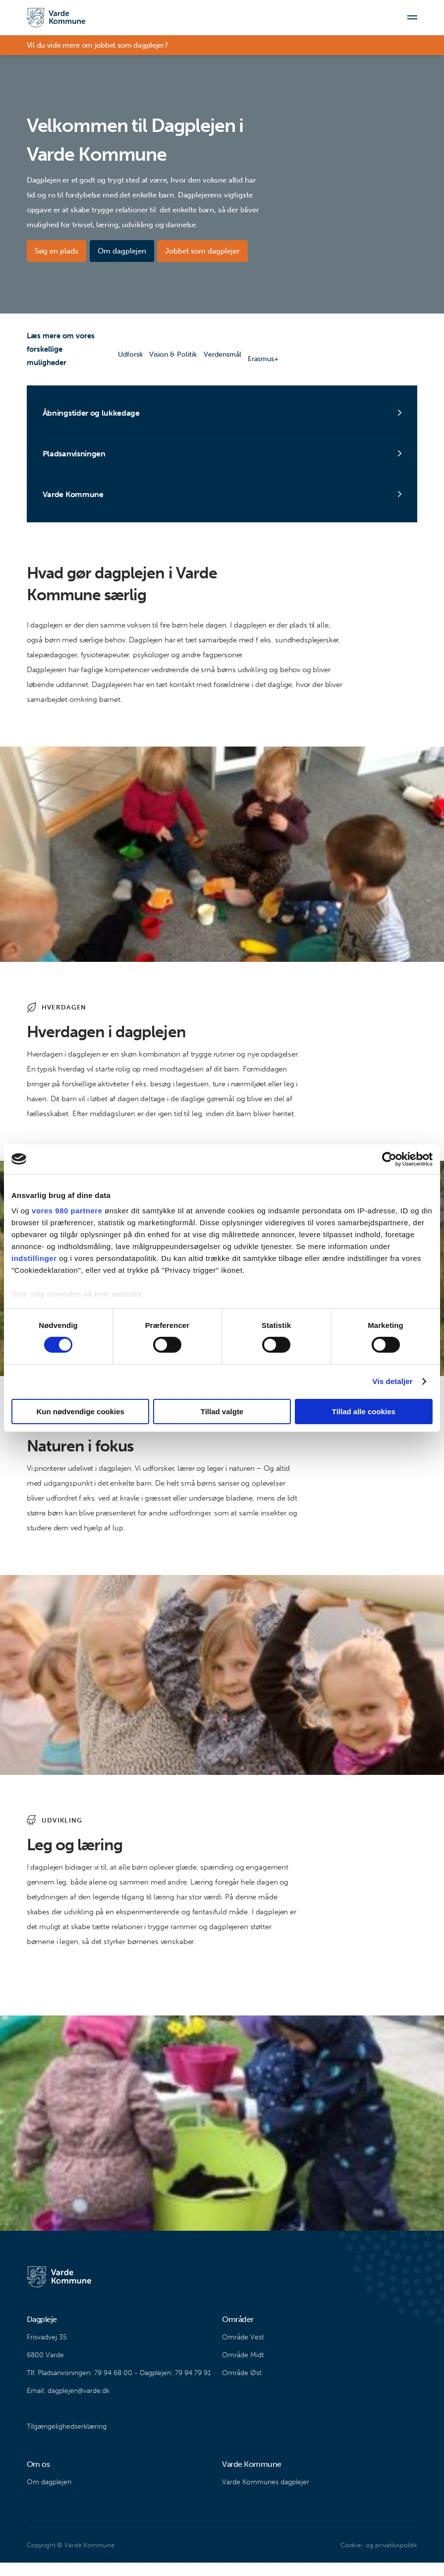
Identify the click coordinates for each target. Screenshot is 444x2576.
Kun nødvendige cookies (80, 1411)
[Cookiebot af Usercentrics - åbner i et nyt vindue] (389, 1158)
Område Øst (242, 2386)
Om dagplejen (126, 251)
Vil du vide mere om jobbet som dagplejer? (97, 49)
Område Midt (243, 2368)
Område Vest (243, 2350)
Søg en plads (56, 251)
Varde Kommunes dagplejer (265, 2495)
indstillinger (34, 1258)
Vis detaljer (393, 1381)
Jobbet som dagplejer (211, 251)
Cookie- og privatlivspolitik (378, 2558)
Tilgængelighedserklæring (67, 2440)
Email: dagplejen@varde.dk (68, 2404)
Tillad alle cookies (363, 1411)
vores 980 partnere (67, 1210)
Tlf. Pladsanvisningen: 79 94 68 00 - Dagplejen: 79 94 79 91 (119, 2386)
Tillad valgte (222, 1411)
